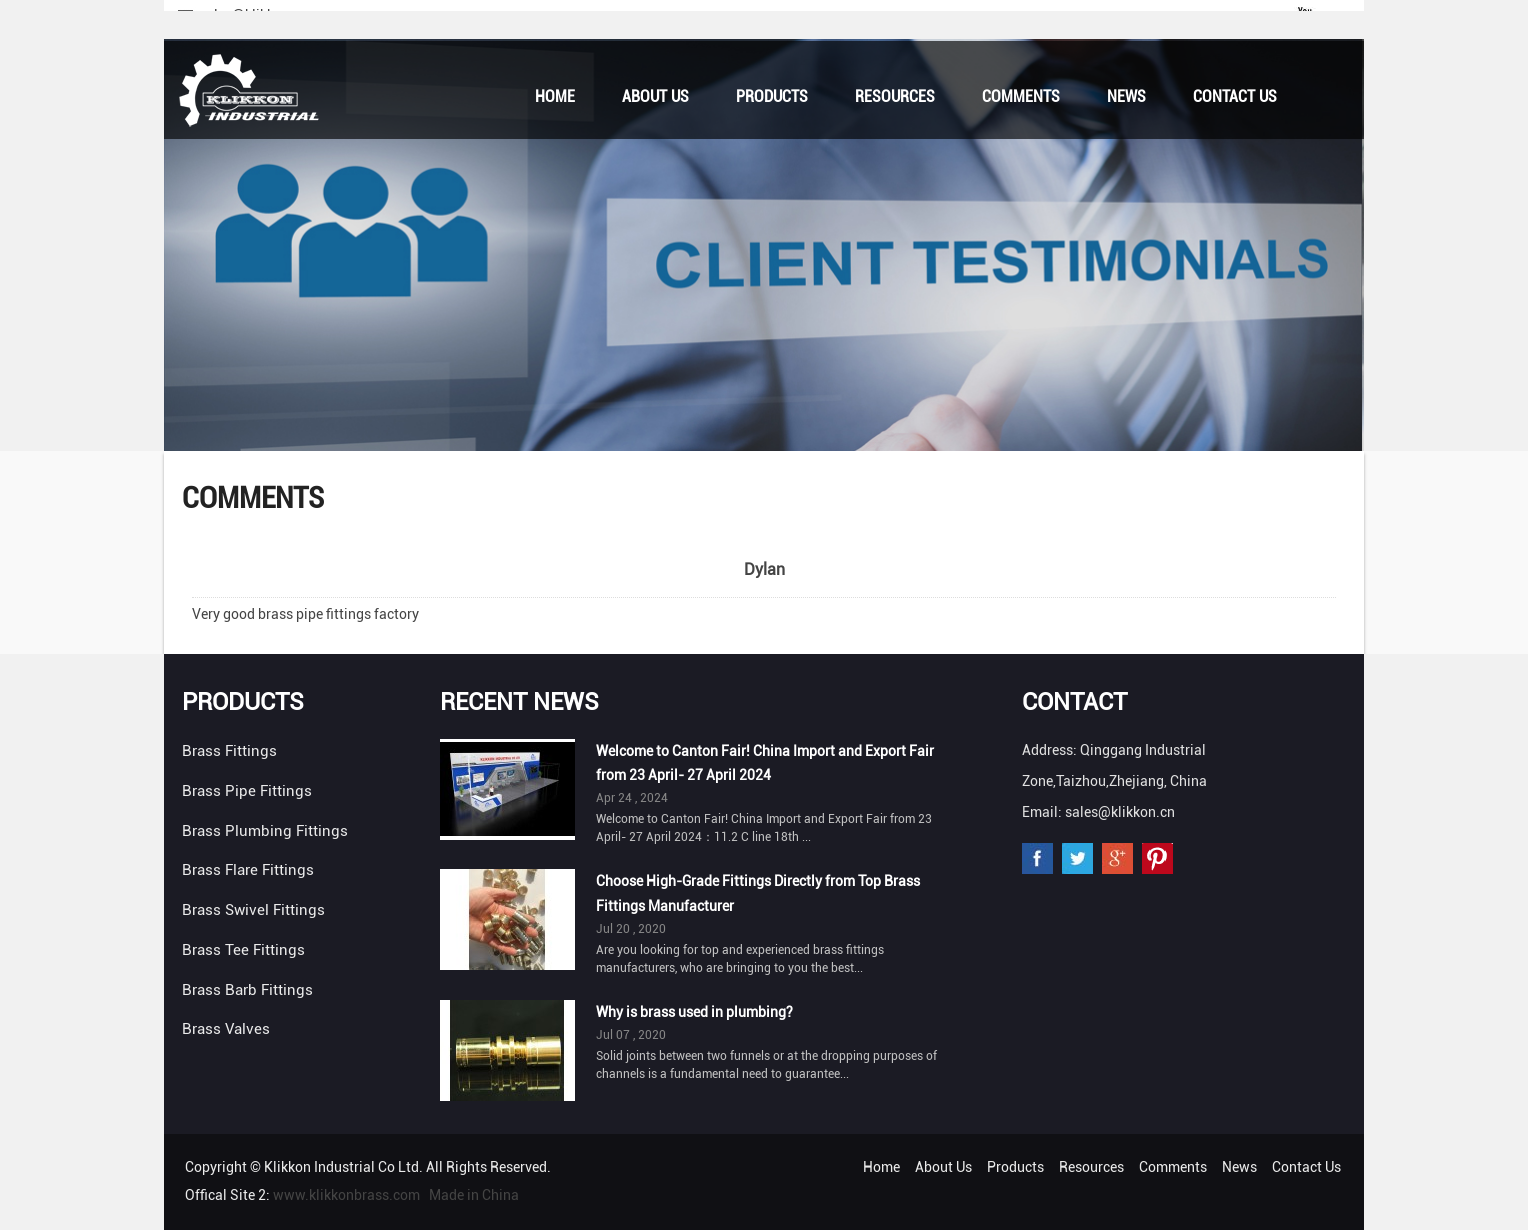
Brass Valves (226, 1029)
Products (772, 96)
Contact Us (1235, 96)
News (1126, 96)
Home (555, 96)
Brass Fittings (229, 751)
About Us (655, 96)
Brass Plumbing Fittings (265, 831)
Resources (895, 96)
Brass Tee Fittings (243, 950)
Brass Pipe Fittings (247, 791)
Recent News (519, 702)
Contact (1074, 702)
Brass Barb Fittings (247, 990)
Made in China (474, 1195)
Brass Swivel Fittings (253, 910)
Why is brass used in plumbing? (694, 1012)
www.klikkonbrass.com (346, 1195)
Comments (1021, 96)
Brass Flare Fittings (248, 870)
